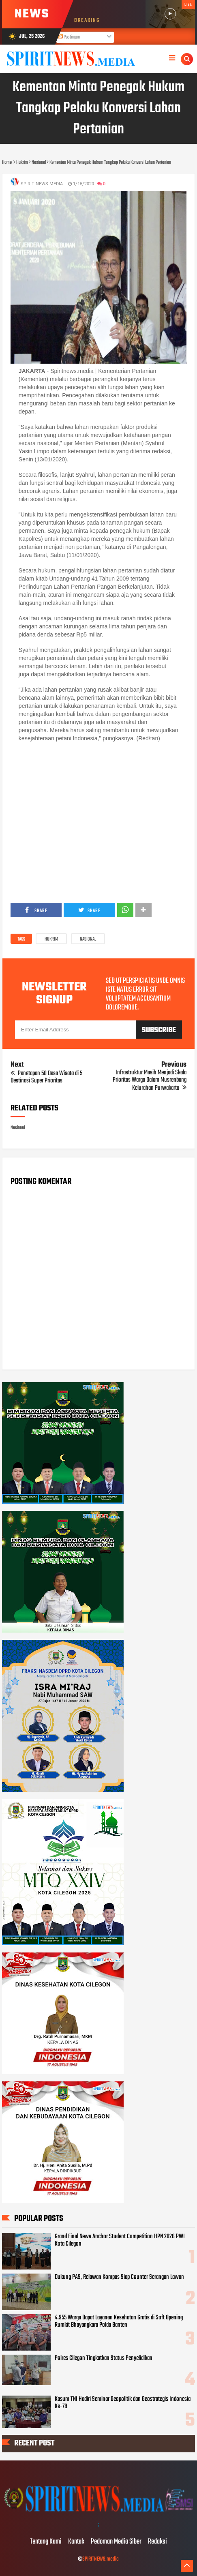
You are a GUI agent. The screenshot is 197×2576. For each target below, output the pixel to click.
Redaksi (157, 2541)
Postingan (69, 37)
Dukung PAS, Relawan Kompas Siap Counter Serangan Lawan (119, 2277)
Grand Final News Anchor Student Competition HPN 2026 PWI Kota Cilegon (120, 2240)
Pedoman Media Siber (116, 2541)
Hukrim (51, 939)
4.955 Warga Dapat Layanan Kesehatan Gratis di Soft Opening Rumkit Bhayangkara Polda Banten (119, 2321)
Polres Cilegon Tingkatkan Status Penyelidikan (103, 2358)
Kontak (76, 2541)
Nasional (88, 939)
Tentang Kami (46, 2541)
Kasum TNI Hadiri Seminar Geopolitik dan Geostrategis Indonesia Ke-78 (123, 2403)
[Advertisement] (98, 822)
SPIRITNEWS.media (100, 2559)
